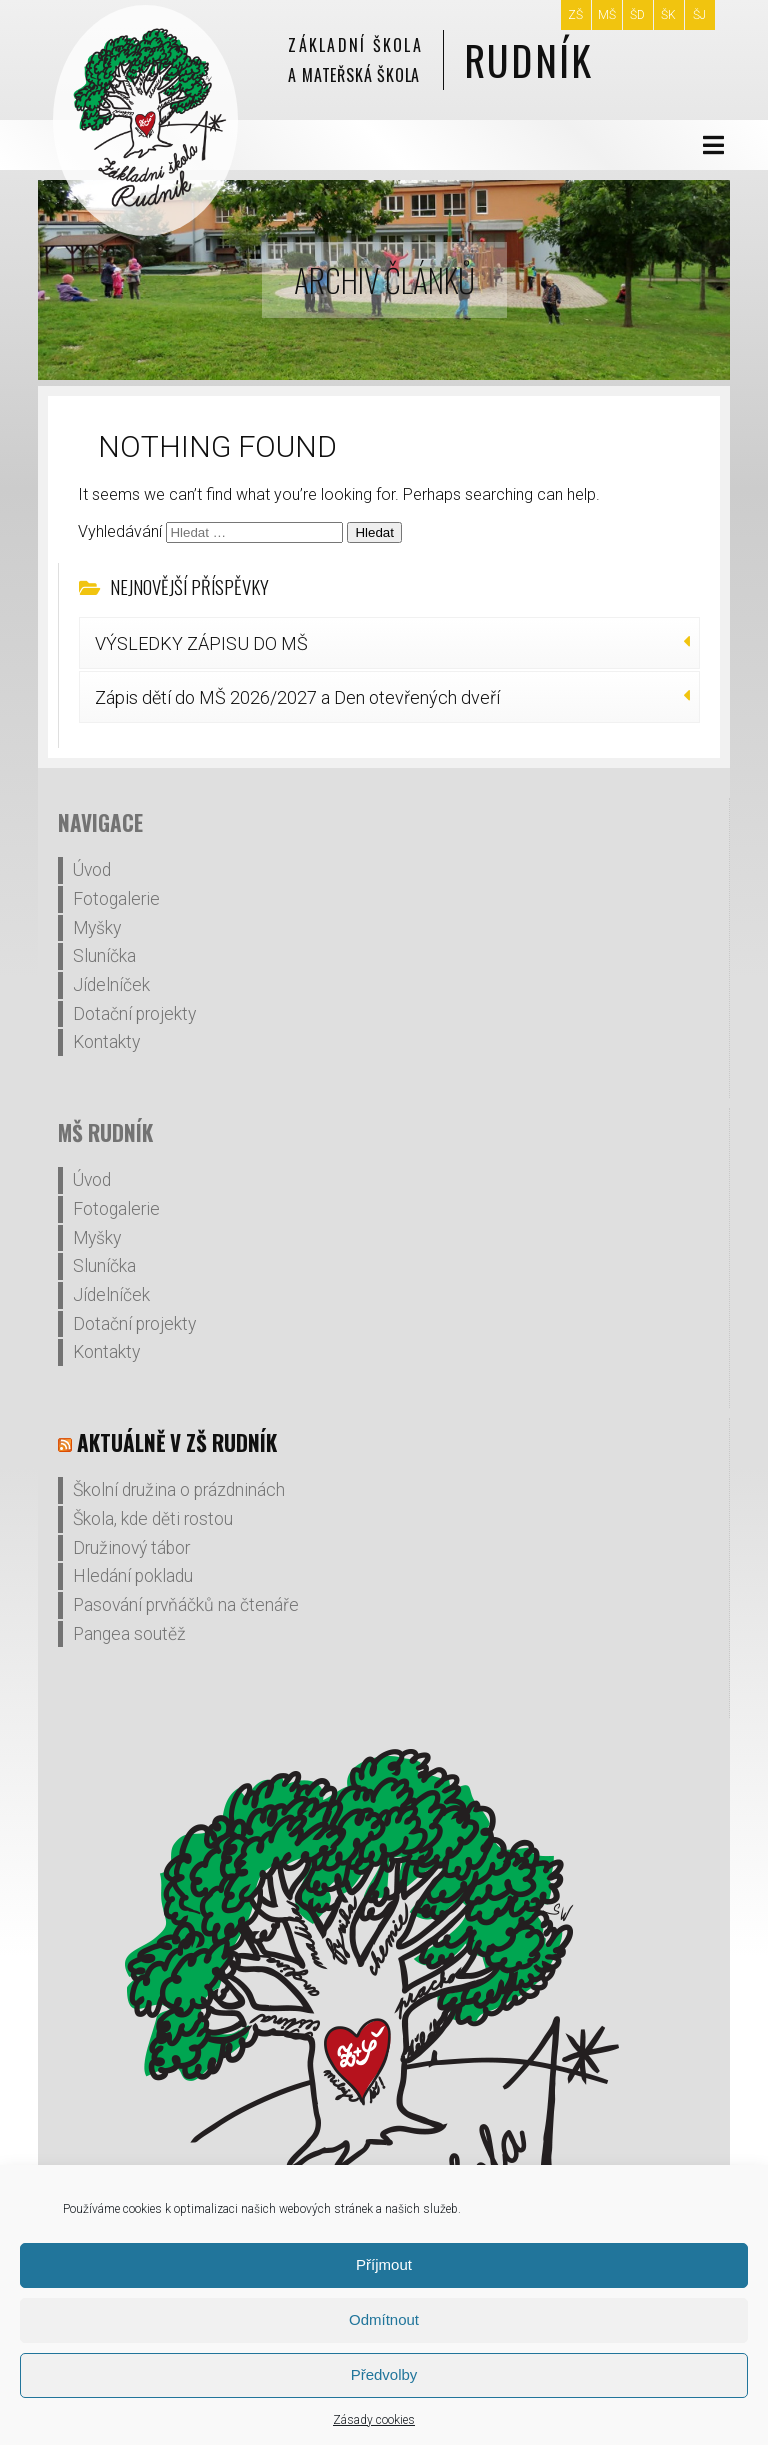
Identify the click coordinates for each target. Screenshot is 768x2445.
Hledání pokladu (133, 1576)
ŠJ (699, 15)
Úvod (92, 870)
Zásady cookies (374, 2420)
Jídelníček (111, 985)
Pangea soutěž (129, 1634)
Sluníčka (104, 956)
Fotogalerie (116, 899)
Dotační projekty (134, 1014)
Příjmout (384, 2264)
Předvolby (384, 2374)
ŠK (668, 15)
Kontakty (106, 1042)
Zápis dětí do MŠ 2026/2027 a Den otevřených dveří (297, 697)
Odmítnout (384, 2319)
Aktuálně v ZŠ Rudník (177, 1442)
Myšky (97, 928)
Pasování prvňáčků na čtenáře (186, 1605)
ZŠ (575, 15)
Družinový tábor (131, 1548)
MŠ (607, 15)
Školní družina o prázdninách (179, 1490)
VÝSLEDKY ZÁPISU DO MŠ (201, 643)
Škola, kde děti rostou (153, 1519)
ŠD (637, 15)
